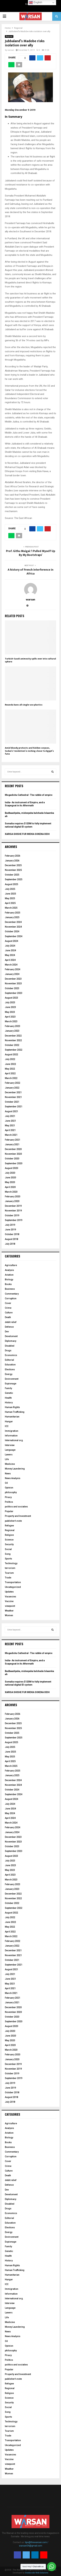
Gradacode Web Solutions (36, 2573)
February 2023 (12, 1026)
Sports (8, 1558)
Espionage (10, 1383)
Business (10, 1289)
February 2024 (12, 969)
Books (8, 1284)
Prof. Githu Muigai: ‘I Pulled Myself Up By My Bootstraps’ (30, 553)
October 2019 (12, 1215)
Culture (9, 1312)
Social (8, 1549)
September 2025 (13, 879)
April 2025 (10, 903)
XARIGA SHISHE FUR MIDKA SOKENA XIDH (27, 834)
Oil (6, 1483)
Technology (11, 1563)
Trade (8, 1577)
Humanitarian (12, 1416)
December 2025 (13, 865)
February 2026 (12, 855)
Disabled (9, 1345)
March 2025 (11, 907)
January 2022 (12, 1087)
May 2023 (10, 1012)
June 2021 (10, 1120)
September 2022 (13, 1049)
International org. (14, 1440)
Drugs (8, 1350)
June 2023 (10, 1007)
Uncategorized (13, 1587)
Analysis (9, 1270)
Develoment (11, 1336)
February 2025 (12, 912)
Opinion (9, 1487)
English (35, 3)
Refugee (9, 1525)
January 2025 (12, 917)
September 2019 (13, 1220)
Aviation (9, 1274)
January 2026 (12, 860)
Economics (11, 1355)
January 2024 (12, 974)
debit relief (10, 1322)
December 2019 (13, 1206)
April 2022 (10, 1073)
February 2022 (12, 1083)
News (8, 1473)
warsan (10, 50)
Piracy (8, 1497)
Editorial (9, 1360)
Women (9, 1615)
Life (7, 1459)
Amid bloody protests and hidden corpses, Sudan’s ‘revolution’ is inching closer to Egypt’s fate (29, 751)
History (9, 1402)
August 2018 (11, 1239)
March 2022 (11, 1078)
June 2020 (10, 1177)
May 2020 (10, 1182)
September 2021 (13, 1106)
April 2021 (10, 1130)
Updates (9, 1591)
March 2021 (11, 1135)
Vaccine (9, 1601)
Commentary (12, 1293)
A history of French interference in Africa (30, 571)
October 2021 (12, 1102)
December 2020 (13, 1149)
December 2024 (13, 922)
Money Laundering (15, 1468)
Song (8, 1554)
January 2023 (12, 1031)
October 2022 (12, 1045)
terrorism (10, 1568)
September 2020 (13, 1163)
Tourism (9, 1573)
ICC (6, 1426)
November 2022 (13, 1040)
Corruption (10, 1298)
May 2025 (10, 898)
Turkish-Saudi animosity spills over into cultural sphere (30, 660)
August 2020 (11, 1168)
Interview (9, 1445)
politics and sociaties (16, 1506)
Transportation (13, 1582)
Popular (9, 1511)
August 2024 (11, 941)
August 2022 (11, 1054)
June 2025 (10, 893)
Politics (9, 1502)
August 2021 (11, 1111)
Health (8, 1398)
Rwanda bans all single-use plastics (23, 705)
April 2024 (10, 960)
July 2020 (10, 1173)
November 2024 (13, 926)
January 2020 (12, 1201)
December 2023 (13, 978)
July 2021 (10, 1116)
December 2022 (13, 1035)
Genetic (9, 1393)
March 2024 (11, 964)
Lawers (9, 1454)
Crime (8, 1308)
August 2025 (11, 884)
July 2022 (10, 1059)
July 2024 (10, 945)
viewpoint (10, 1606)
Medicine (10, 1464)
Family (8, 1388)
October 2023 (12, 988)
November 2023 (13, 983)
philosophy (11, 1492)
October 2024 (12, 931)
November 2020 (13, 1154)
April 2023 (10, 1016)
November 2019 (13, 1210)
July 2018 (10, 1244)
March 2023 (11, 1021)
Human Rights (12, 1407)
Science (9, 1539)
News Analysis (12, 1478)
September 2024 (13, 936)
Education (10, 1364)
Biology (9, 1279)
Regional (9, 36)
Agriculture (11, 1265)
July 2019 (10, 1225)
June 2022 (10, 1064)
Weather (9, 1610)
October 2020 (12, 1158)
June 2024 (10, 950)
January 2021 (12, 1144)
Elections (10, 1369)
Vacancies (10, 1596)
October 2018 (12, 1234)
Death (8, 1317)
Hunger (9, 1421)
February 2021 (12, 1139)
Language (10, 1450)
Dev (7, 1331)
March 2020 (11, 1191)
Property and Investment (18, 1516)
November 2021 (13, 1097)
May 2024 (10, 955)
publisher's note (13, 1521)
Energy (8, 1374)
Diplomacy (10, 1341)
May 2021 (10, 1125)
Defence (9, 1327)
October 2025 (12, 874)
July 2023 (10, 1002)
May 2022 (10, 1068)
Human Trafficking (14, 1412)
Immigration (11, 1431)
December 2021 (13, 1092)
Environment (11, 1379)
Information (11, 1435)
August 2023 (11, 997)
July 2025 (10, 889)
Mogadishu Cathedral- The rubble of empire (28, 795)
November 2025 (13, 870)
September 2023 (13, 993)
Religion (9, 1535)
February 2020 (12, 1196)
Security (9, 1544)
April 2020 (10, 1187)
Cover (8, 1303)
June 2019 (10, 1229)
